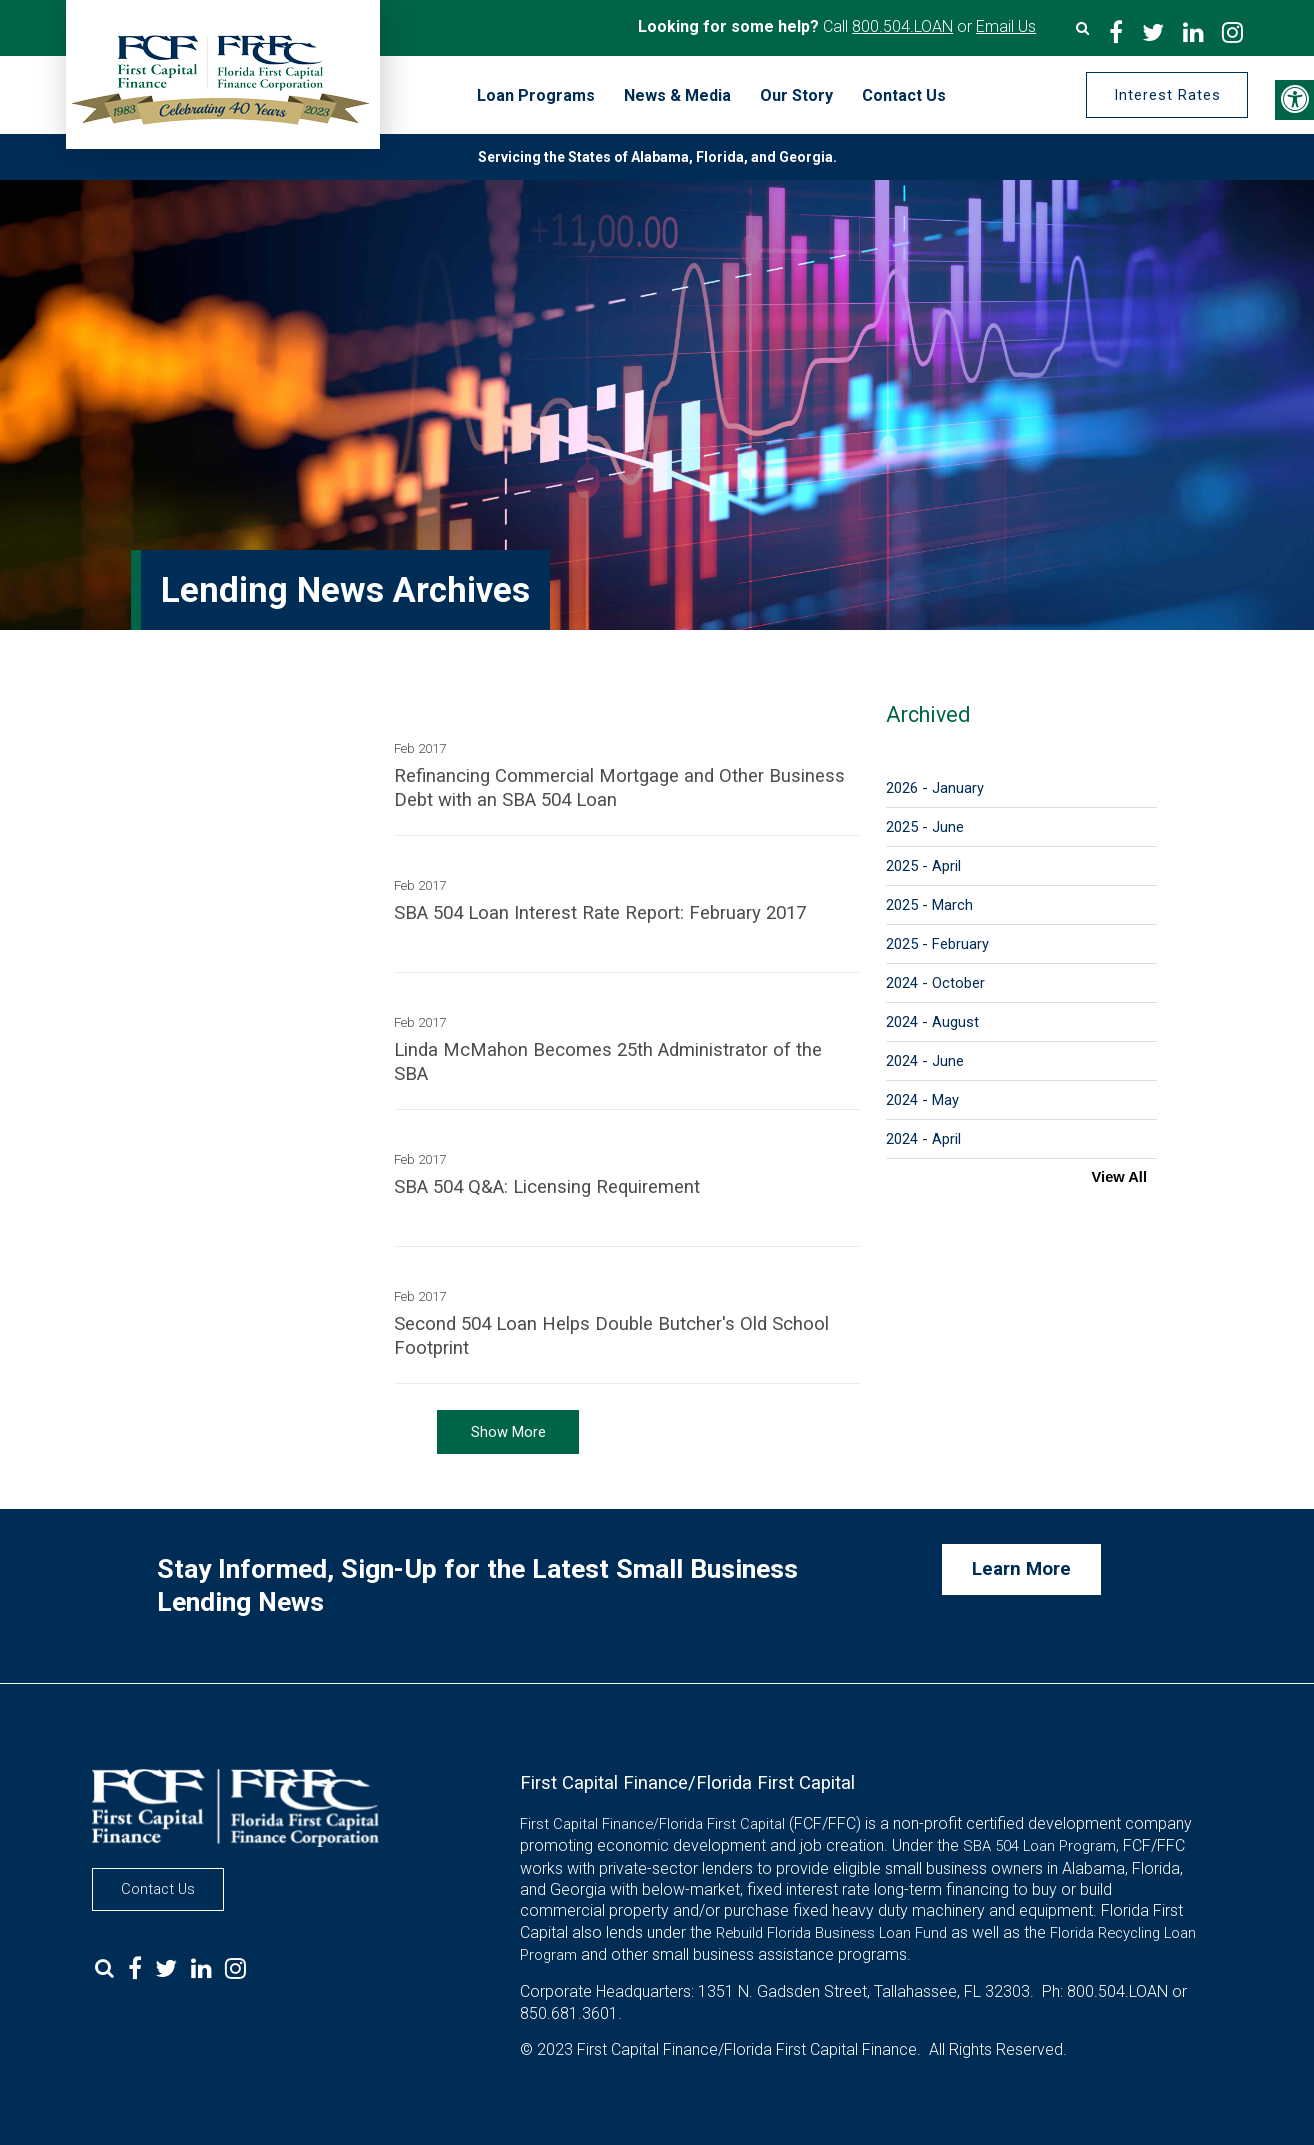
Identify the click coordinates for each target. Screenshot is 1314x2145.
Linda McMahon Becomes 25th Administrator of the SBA (608, 1062)
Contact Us (158, 1889)
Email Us (1006, 26)
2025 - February (937, 944)
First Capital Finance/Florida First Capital (652, 1824)
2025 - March (929, 905)
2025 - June (925, 827)
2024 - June (925, 1061)
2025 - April (923, 866)
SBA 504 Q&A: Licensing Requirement (547, 1187)
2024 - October (935, 983)
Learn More (1021, 1569)
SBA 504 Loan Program (1039, 1846)
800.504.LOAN (902, 26)
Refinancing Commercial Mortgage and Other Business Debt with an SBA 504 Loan (619, 788)
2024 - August (932, 1022)
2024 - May (922, 1100)
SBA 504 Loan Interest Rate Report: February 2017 (600, 913)
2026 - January (935, 788)
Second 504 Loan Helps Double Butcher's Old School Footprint (611, 1336)
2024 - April (923, 1139)
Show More (508, 1432)
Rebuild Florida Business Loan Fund (831, 1933)
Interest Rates (1165, 95)
